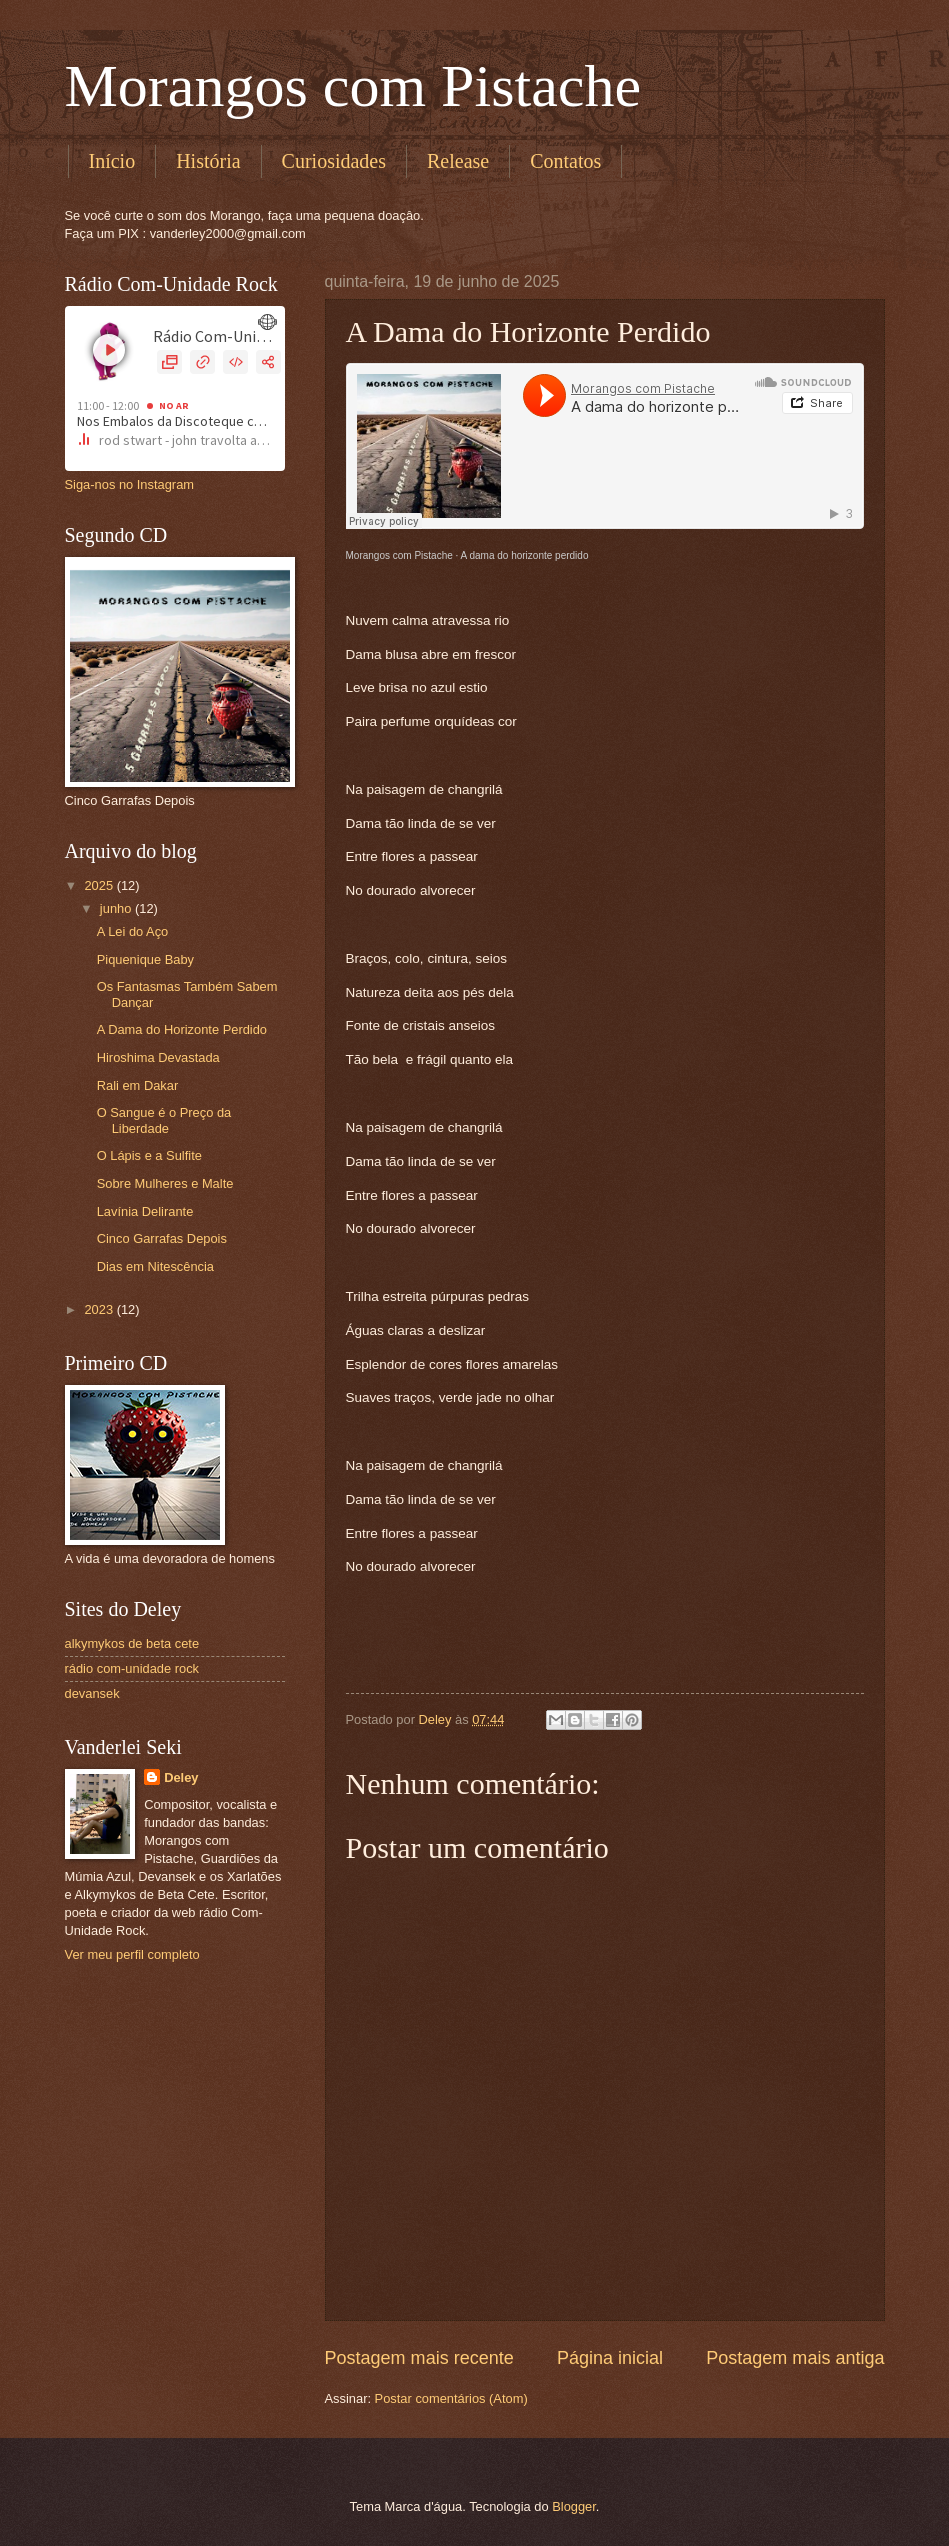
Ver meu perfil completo (132, 1954)
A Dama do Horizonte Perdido (182, 1029)
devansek (92, 1693)
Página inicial (610, 2358)
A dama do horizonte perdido (525, 555)
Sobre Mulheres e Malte (165, 1183)
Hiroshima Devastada (158, 1057)
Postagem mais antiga (795, 2358)
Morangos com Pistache (353, 86)
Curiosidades (334, 161)
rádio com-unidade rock (132, 1668)
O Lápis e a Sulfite (149, 1155)
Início (112, 161)
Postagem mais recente (419, 2358)
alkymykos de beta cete (132, 1643)
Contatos (565, 161)
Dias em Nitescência (155, 1266)
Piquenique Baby (145, 959)
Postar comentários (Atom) (451, 2398)
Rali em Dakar (138, 1085)
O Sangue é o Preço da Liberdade (164, 1120)
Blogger (574, 2506)
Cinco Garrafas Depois (162, 1238)
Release (458, 161)
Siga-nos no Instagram (130, 484)
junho (117, 908)
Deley (181, 1777)
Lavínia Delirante (145, 1211)
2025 (100, 885)
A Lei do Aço (133, 931)
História (208, 161)
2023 (100, 1309)
